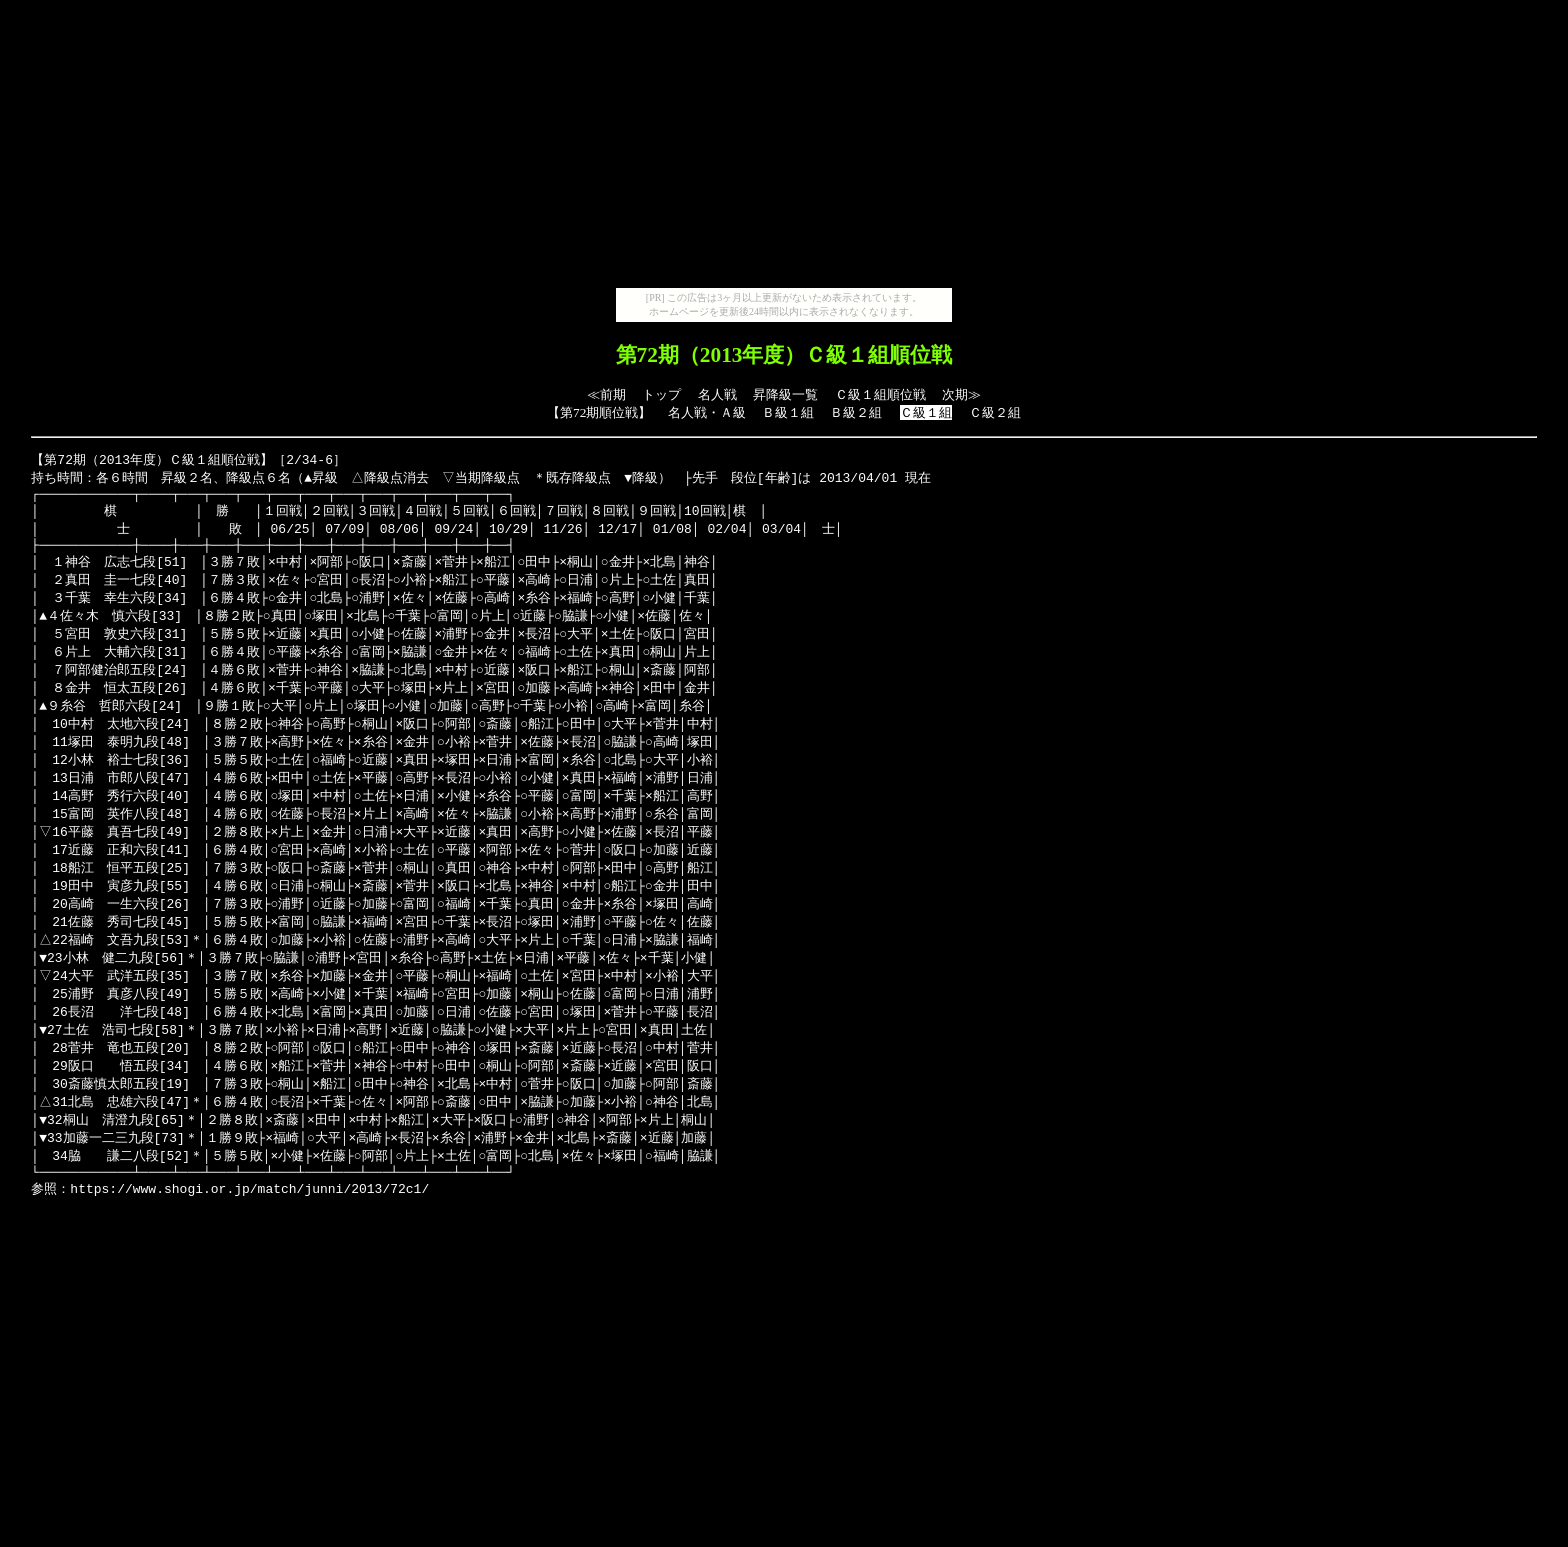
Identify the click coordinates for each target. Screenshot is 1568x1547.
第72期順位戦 (599, 412)
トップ (661, 394)
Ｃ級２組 (995, 412)
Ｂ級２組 (856, 412)
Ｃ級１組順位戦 (880, 394)
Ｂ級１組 (788, 412)
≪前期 (606, 394)
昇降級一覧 (785, 394)
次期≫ (961, 394)
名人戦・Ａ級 (707, 412)
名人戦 (717, 394)
